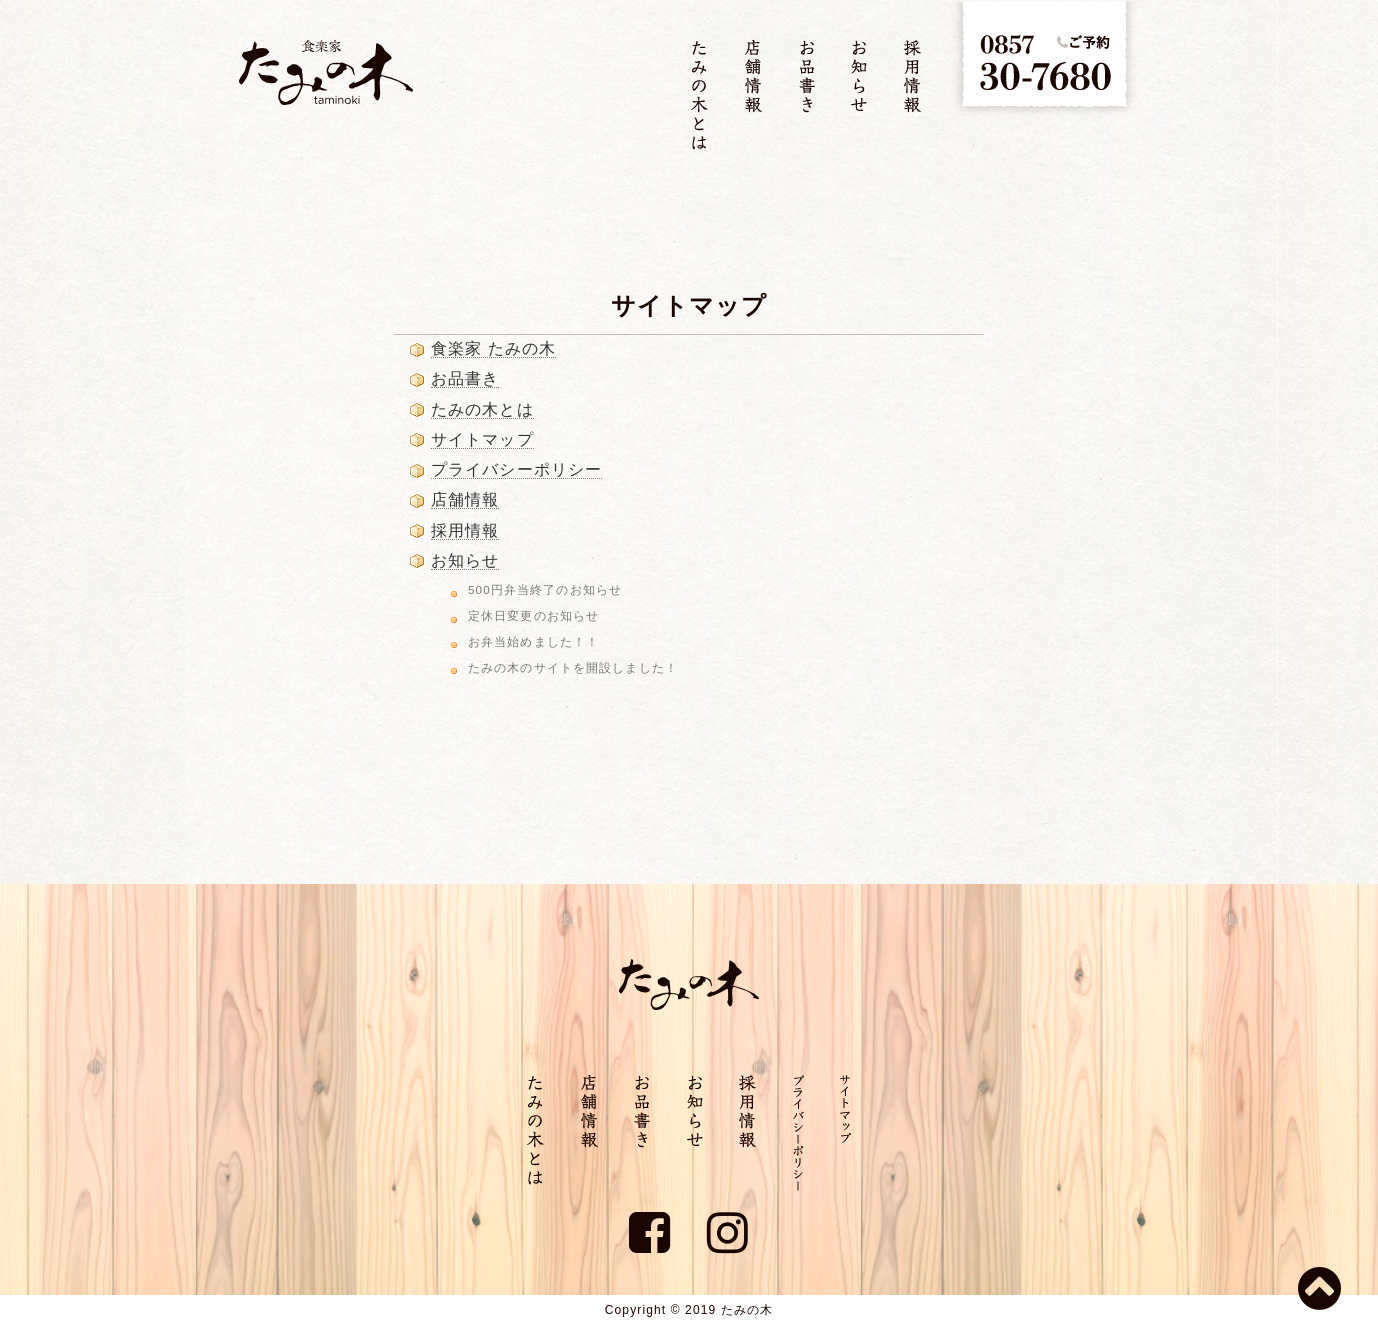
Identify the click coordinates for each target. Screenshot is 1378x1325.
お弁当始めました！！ (533, 641)
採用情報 (465, 530)
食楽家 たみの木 (493, 348)
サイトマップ (482, 439)
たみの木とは (482, 409)
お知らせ (465, 560)
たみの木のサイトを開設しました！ (573, 667)
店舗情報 (465, 499)
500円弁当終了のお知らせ (545, 589)
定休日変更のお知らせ (533, 615)
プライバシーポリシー (516, 469)
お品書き (465, 378)
